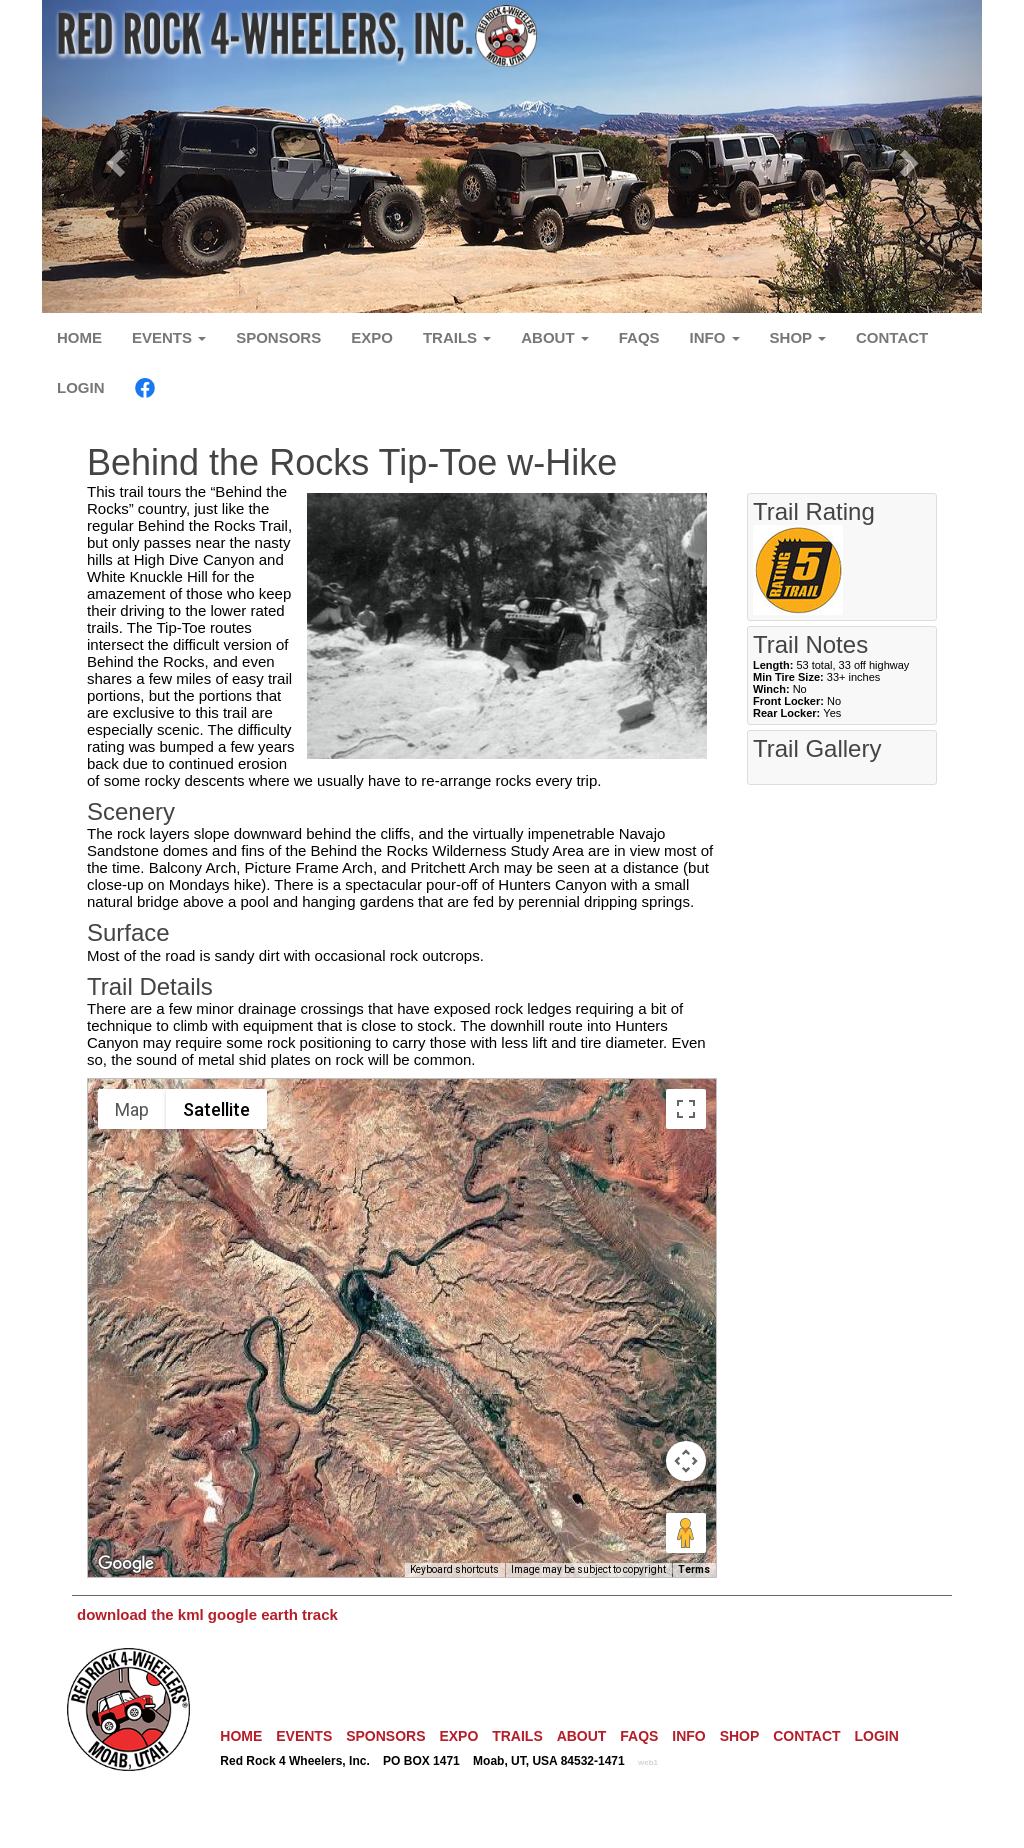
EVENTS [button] (169, 337)
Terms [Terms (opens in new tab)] (694, 1569)
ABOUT (582, 1736)
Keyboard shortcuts (454, 1569)
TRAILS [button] (457, 337)
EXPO (372, 337)
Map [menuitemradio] (132, 1109)
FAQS (639, 337)
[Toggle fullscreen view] (686, 1109)
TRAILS (517, 1736)
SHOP (740, 1736)
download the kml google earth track (207, 1614)
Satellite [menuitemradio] (216, 1109)
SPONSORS (278, 337)
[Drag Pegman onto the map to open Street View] (686, 1533)
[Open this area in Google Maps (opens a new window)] (126, 1564)
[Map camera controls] (686, 1461)
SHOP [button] (798, 337)
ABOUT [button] (555, 337)
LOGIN (81, 387)
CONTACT (892, 337)
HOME (79, 337)
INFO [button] (715, 337)
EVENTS (304, 1736)
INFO (688, 1736)
